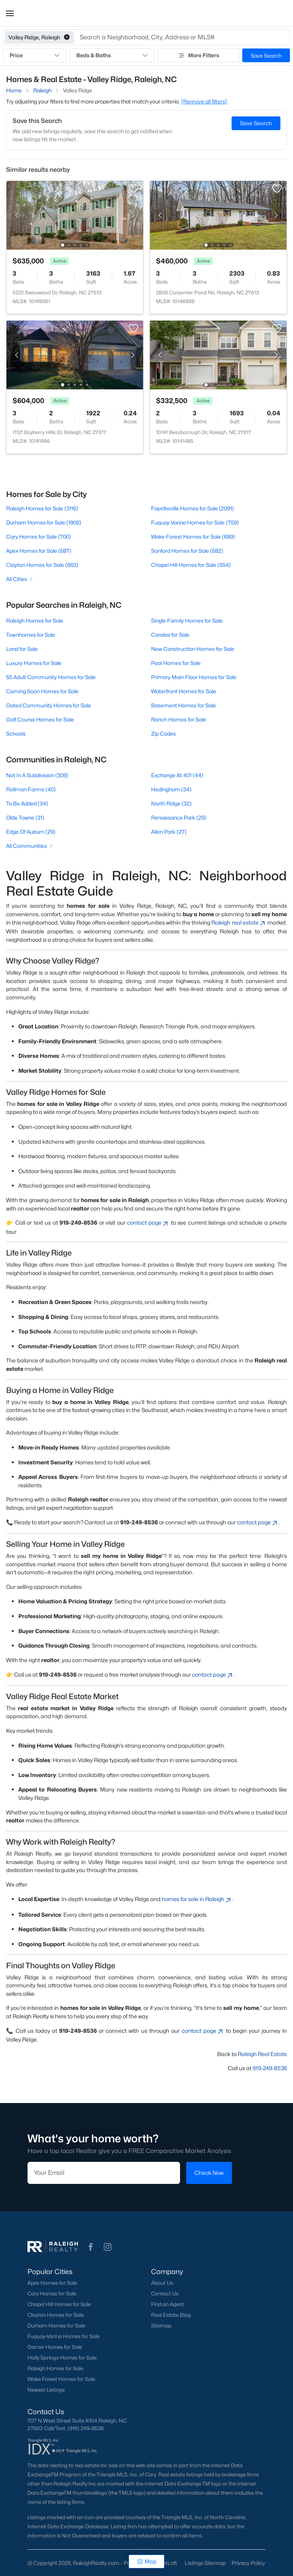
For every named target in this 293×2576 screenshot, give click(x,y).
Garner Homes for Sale (54, 2347)
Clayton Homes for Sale (55, 2315)
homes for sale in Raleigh (197, 1899)
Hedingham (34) (171, 789)
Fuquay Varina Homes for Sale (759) (195, 522)
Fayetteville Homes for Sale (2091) (192, 508)
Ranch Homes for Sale (178, 719)
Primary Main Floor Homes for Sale (194, 677)
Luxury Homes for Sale (33, 663)
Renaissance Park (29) (178, 817)
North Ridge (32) (171, 803)
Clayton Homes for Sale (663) (42, 565)
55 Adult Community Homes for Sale (51, 677)
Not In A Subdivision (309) (37, 775)
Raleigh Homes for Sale (34, 620)
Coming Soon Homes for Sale (42, 691)
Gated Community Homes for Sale (48, 705)
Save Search (266, 55)
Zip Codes (163, 733)
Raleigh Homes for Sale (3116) (42, 508)
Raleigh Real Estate (262, 2054)
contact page (148, 1222)
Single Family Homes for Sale (187, 620)
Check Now (209, 2172)
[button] (10, 13)
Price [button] (35, 55)
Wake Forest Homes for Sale (61, 2379)
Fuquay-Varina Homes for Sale (63, 2336)
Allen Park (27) (169, 831)
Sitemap (161, 2326)
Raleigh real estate (238, 922)
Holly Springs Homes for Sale (62, 2358)
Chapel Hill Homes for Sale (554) (191, 565)
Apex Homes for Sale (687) (38, 550)
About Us (162, 2283)
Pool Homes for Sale (176, 663)
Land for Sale (22, 649)
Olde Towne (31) (25, 817)
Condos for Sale (170, 634)
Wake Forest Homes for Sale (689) (193, 536)
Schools (16, 733)
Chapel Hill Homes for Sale (59, 2304)
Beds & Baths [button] (112, 55)
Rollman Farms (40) (31, 789)
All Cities (20, 579)
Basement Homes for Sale (183, 705)
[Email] (103, 2173)
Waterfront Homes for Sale (183, 691)
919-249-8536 (270, 2068)
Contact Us (165, 2293)
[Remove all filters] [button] (204, 101)
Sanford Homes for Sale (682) (187, 550)
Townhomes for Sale (30, 634)
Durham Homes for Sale (56, 2326)
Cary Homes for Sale (51, 2293)
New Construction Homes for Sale (192, 649)
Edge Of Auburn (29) (30, 831)
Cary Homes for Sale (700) (38, 536)
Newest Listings (46, 2390)
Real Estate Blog (171, 2315)
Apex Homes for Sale (52, 2283)
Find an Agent (167, 2304)
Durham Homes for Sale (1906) (43, 522)
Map (146, 2561)
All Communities (30, 846)
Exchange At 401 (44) (177, 775)
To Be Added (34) (27, 803)
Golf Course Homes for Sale (40, 719)
